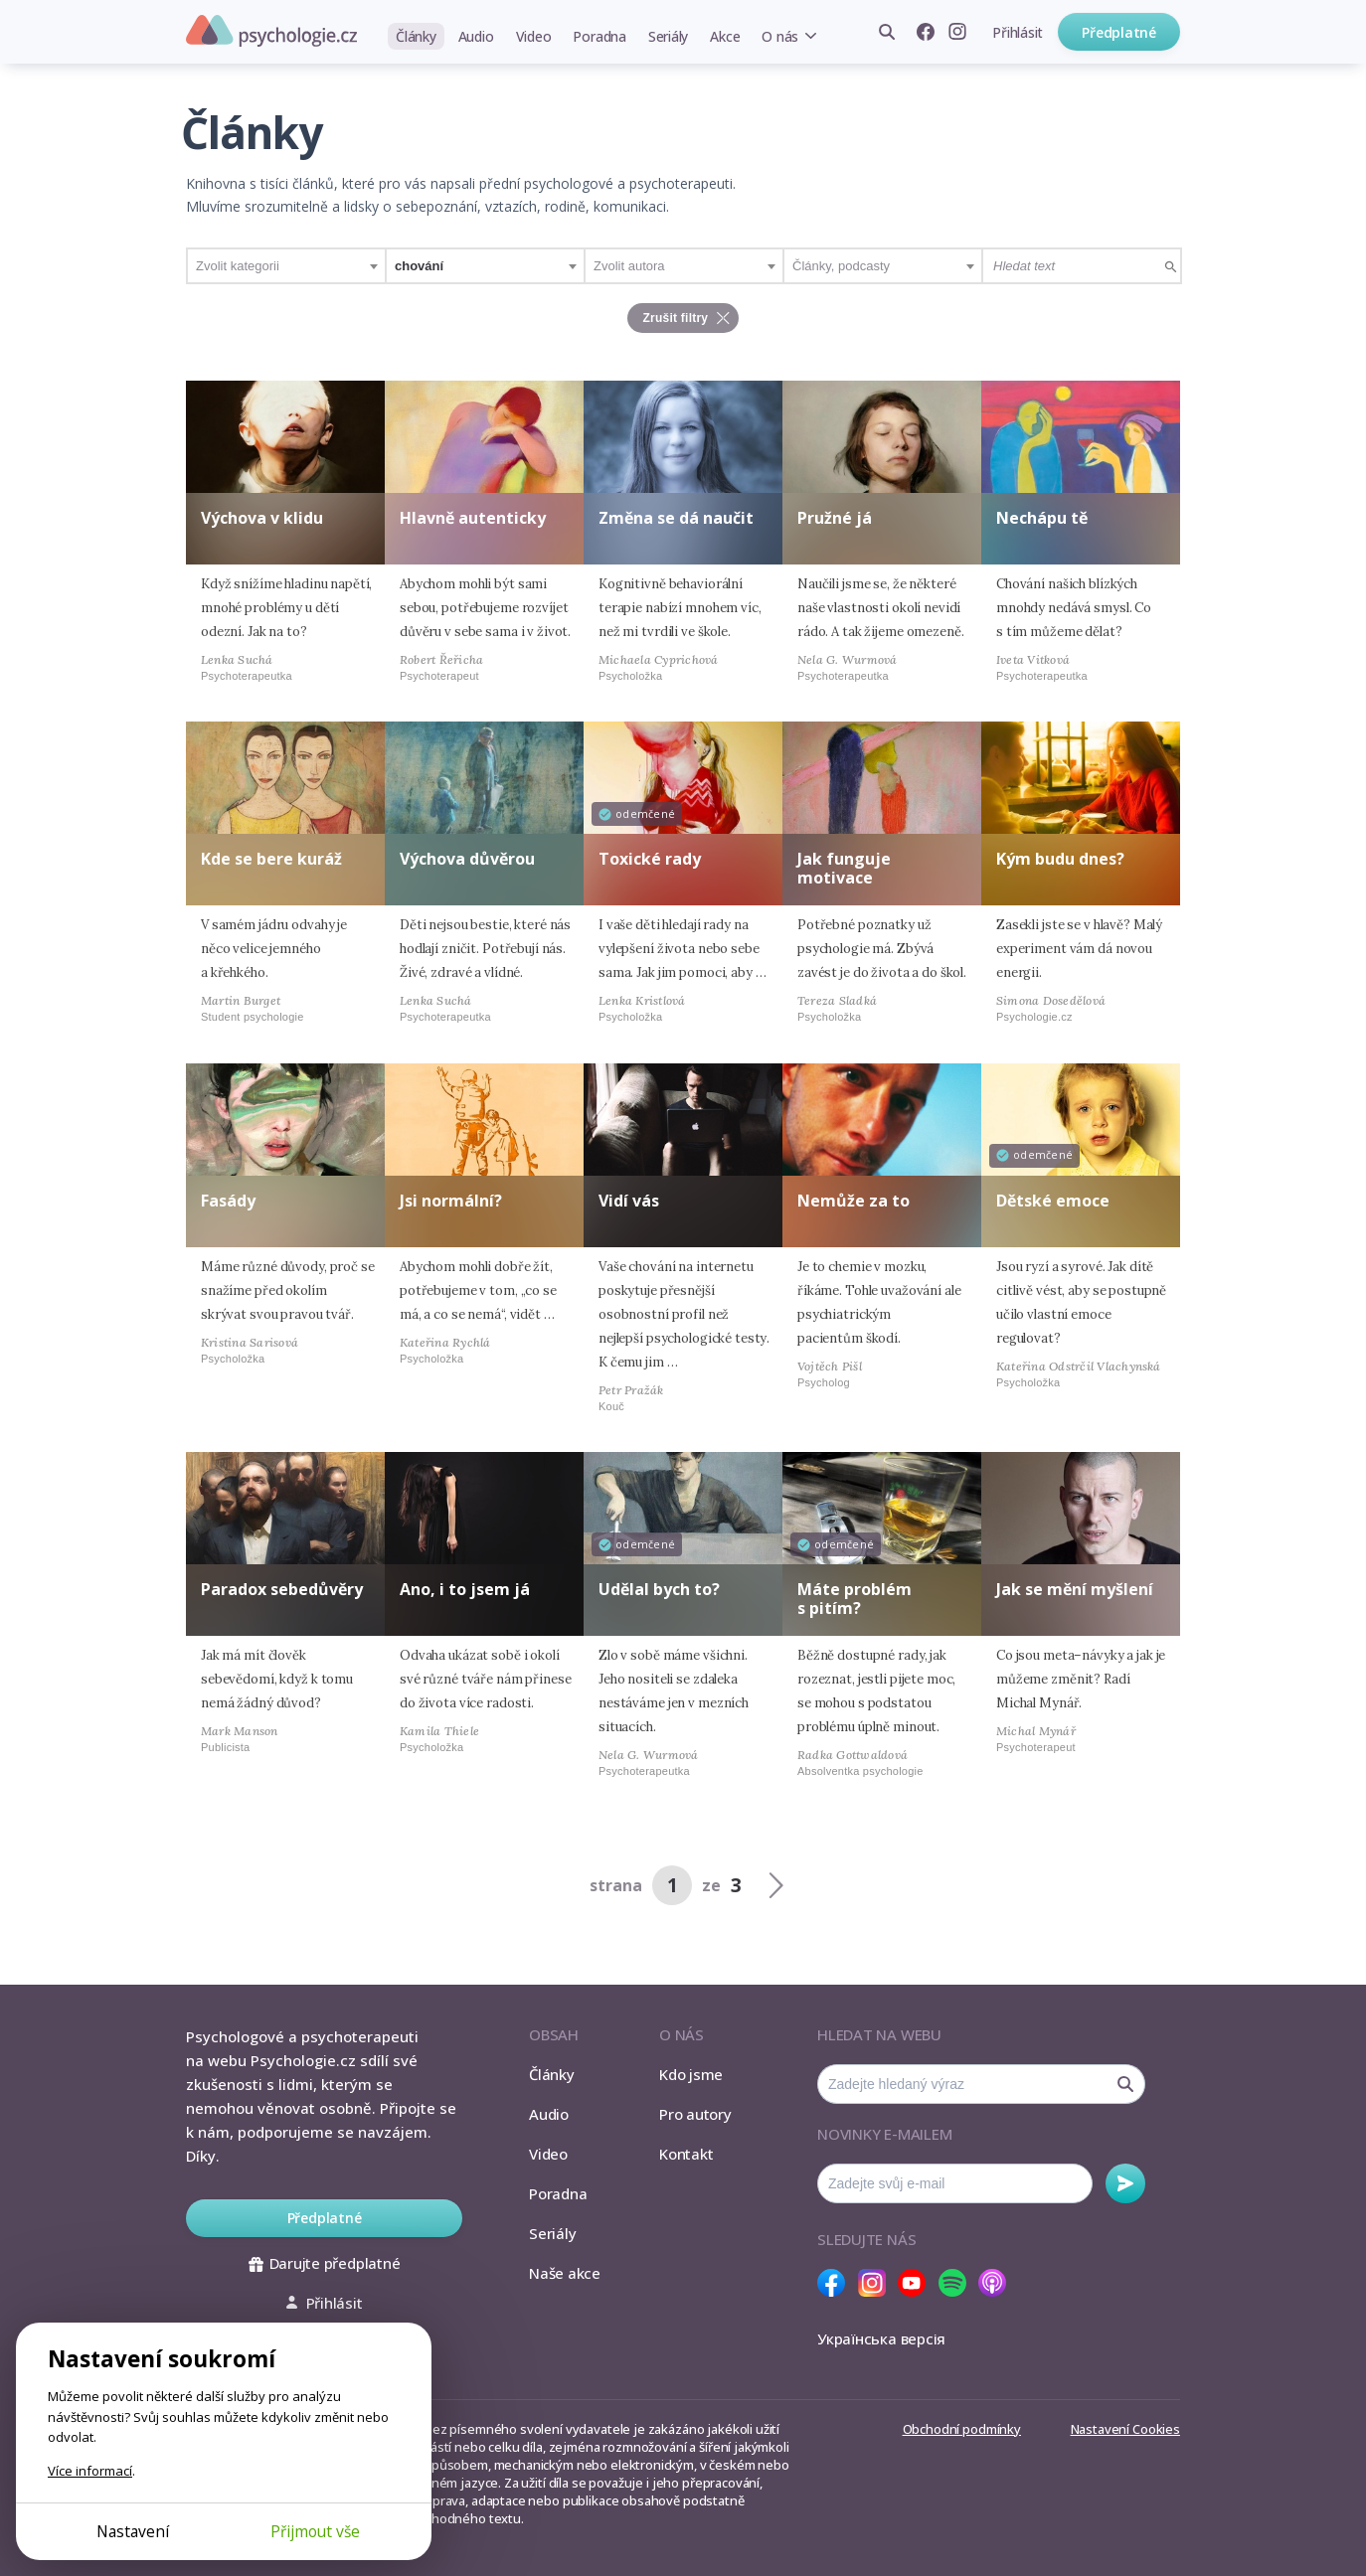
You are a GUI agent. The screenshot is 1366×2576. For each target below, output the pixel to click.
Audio (476, 36)
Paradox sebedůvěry (282, 1589)
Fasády (228, 1200)
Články (416, 36)
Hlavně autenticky (473, 518)
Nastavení (132, 2531)
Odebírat (1125, 2183)
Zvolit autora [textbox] (629, 265)
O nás (780, 36)
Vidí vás (628, 1200)
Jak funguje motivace (844, 868)
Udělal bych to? (659, 1589)
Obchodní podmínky (962, 2429)
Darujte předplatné (325, 2263)
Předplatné (1119, 32)
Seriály (668, 36)
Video (534, 36)
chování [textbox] (419, 265)
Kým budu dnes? (1060, 859)
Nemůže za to (853, 1200)
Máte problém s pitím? (854, 1598)
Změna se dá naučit (676, 518)
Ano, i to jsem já (465, 1589)
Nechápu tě (1042, 518)
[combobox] (286, 265)
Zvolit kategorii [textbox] (237, 265)
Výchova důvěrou (467, 859)
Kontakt (686, 2154)
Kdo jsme (691, 2074)
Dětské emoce (1053, 1200)
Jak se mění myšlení (1074, 1589)
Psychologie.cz (271, 31)
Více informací (90, 2471)
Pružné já (834, 518)
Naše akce (564, 2273)
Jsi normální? (451, 1200)
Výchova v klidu (262, 518)
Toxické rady (649, 859)
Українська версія (881, 2338)
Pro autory (695, 2114)
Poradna (599, 36)
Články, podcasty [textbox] (841, 265)
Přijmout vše (315, 2531)
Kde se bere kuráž (271, 859)
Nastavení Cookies (1125, 2429)
